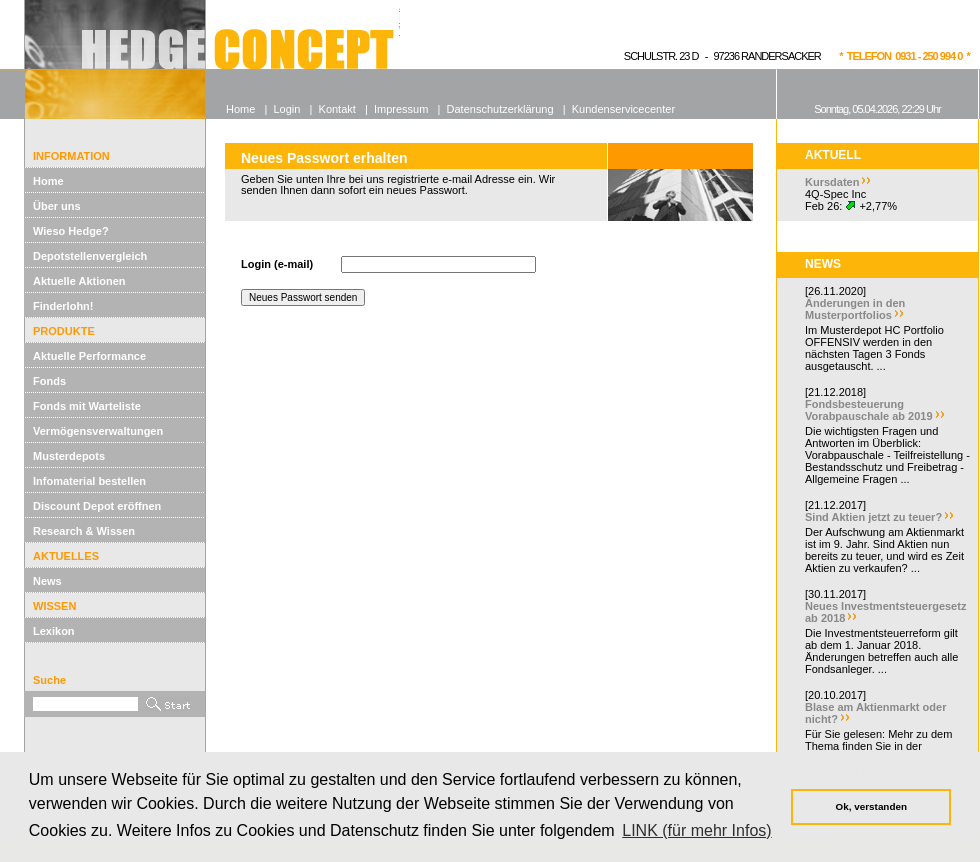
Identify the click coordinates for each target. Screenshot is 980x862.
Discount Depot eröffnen (97, 506)
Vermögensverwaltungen (98, 431)
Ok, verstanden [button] (871, 806)
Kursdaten (832, 182)
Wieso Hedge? (71, 231)
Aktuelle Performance (89, 356)
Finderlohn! (63, 306)
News (47, 581)
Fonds (49, 381)
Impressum (401, 109)
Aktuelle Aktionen (79, 281)
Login (286, 109)
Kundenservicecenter (623, 109)
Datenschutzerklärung (500, 109)
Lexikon (54, 631)
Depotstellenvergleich (90, 256)
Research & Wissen (84, 531)
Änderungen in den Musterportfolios (855, 309)
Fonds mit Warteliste (87, 406)
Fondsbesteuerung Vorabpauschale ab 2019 (869, 410)
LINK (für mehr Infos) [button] (696, 830)
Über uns (57, 206)
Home (48, 181)
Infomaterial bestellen (89, 481)
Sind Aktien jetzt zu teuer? (873, 517)
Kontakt (337, 109)
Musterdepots (69, 456)
